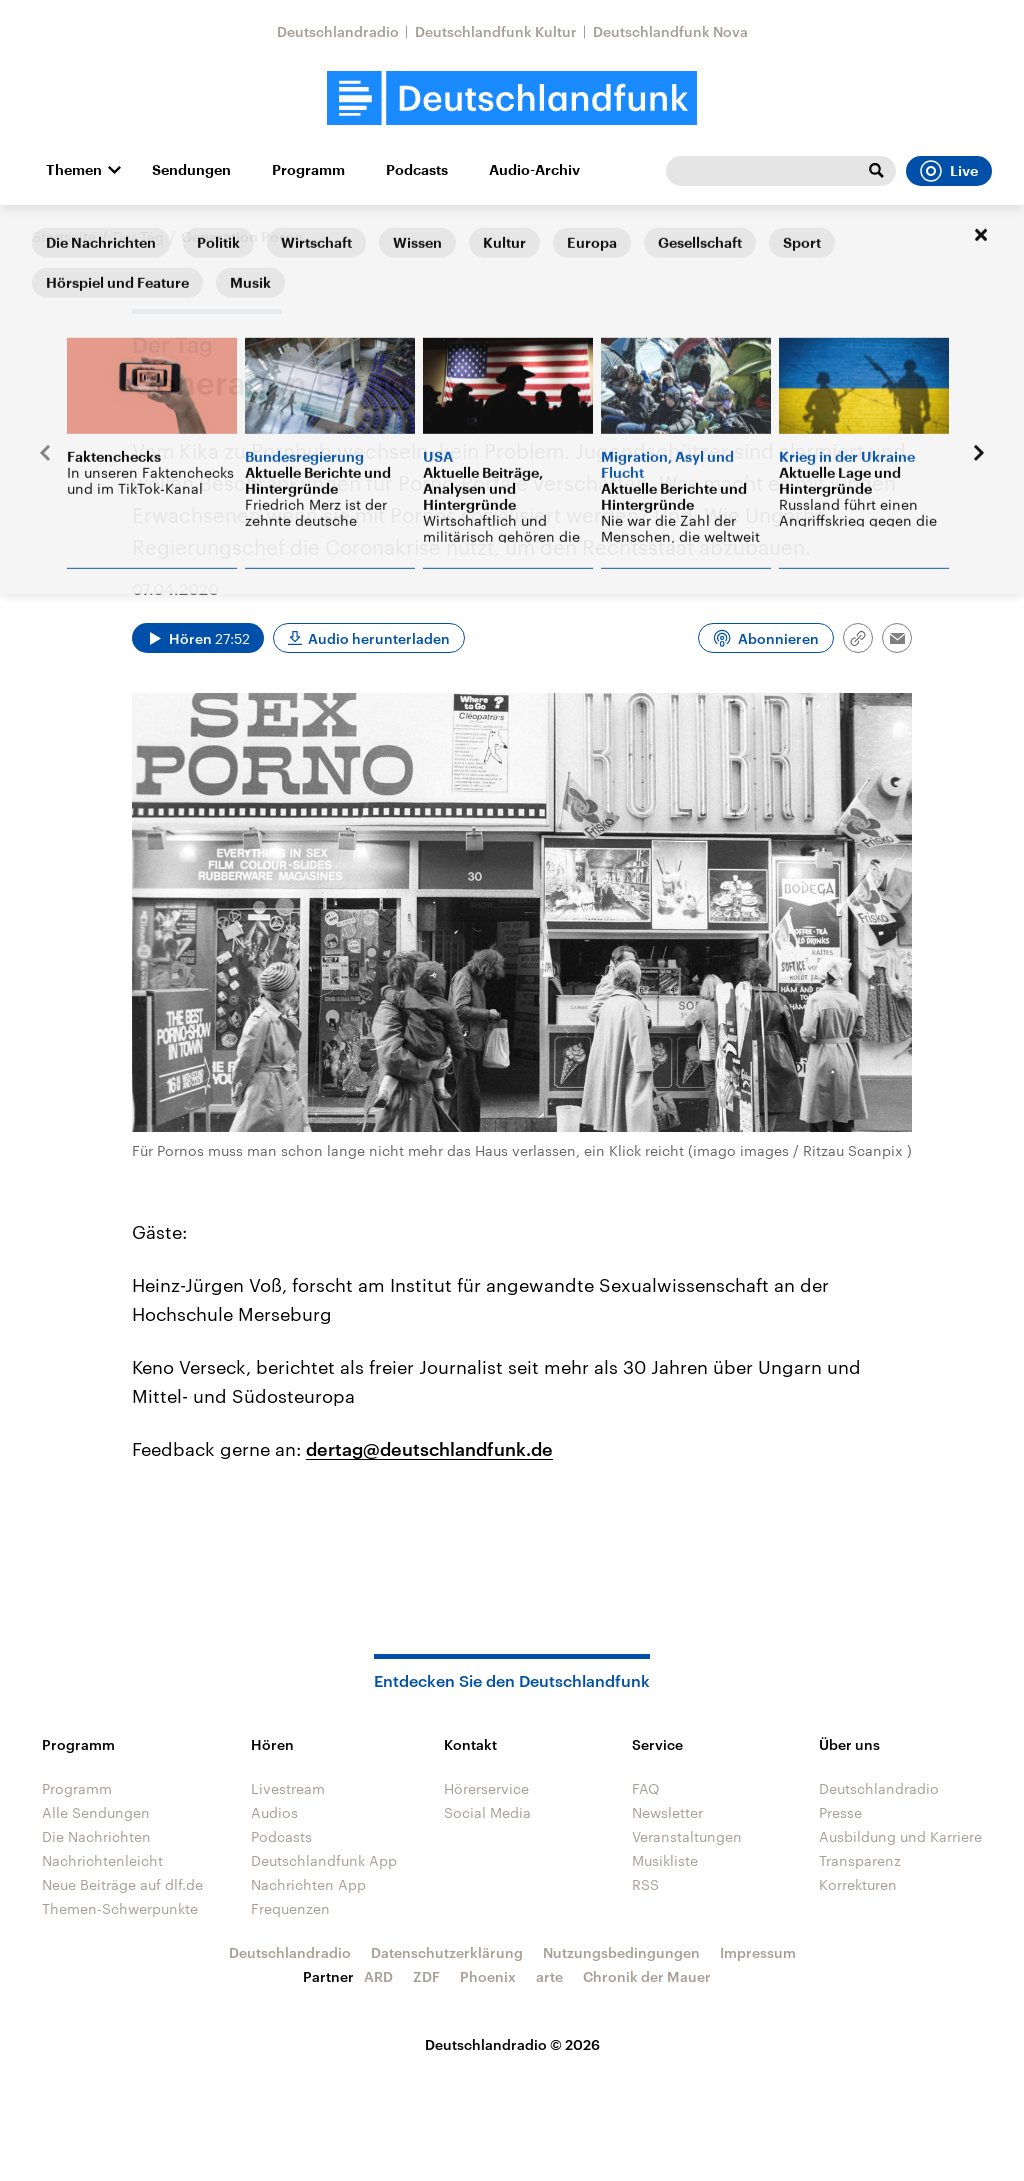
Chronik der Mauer (647, 1976)
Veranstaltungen (687, 1836)
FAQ (646, 1788)
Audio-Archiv (534, 170)
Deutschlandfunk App (324, 1860)
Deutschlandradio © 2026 (512, 2044)
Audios (274, 1812)
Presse (840, 1812)
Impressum (758, 1952)
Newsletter (667, 1812)
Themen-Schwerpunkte (120, 1908)
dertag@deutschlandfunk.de (429, 1449)
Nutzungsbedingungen (621, 1952)
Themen (74, 170)
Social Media (487, 1812)
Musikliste (665, 1860)
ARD (378, 1976)
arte (549, 1976)
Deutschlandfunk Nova (670, 31)
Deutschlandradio (338, 31)
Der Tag (138, 236)
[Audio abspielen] (198, 638)
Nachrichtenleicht (102, 1860)
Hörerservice (486, 1788)
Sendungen (191, 170)
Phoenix (488, 1976)
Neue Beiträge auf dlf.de (122, 1884)
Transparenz (860, 1860)
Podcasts (417, 170)
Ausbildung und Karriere (900, 1836)
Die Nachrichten (96, 1836)
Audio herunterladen (379, 638)
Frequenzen (290, 1908)
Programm (308, 170)
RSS (645, 1884)
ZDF (426, 1976)
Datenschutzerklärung (447, 1952)
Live (949, 171)
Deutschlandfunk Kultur (496, 31)
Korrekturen (858, 1884)
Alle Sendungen (96, 1812)
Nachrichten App (308, 1884)
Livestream (288, 1788)
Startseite (64, 236)
